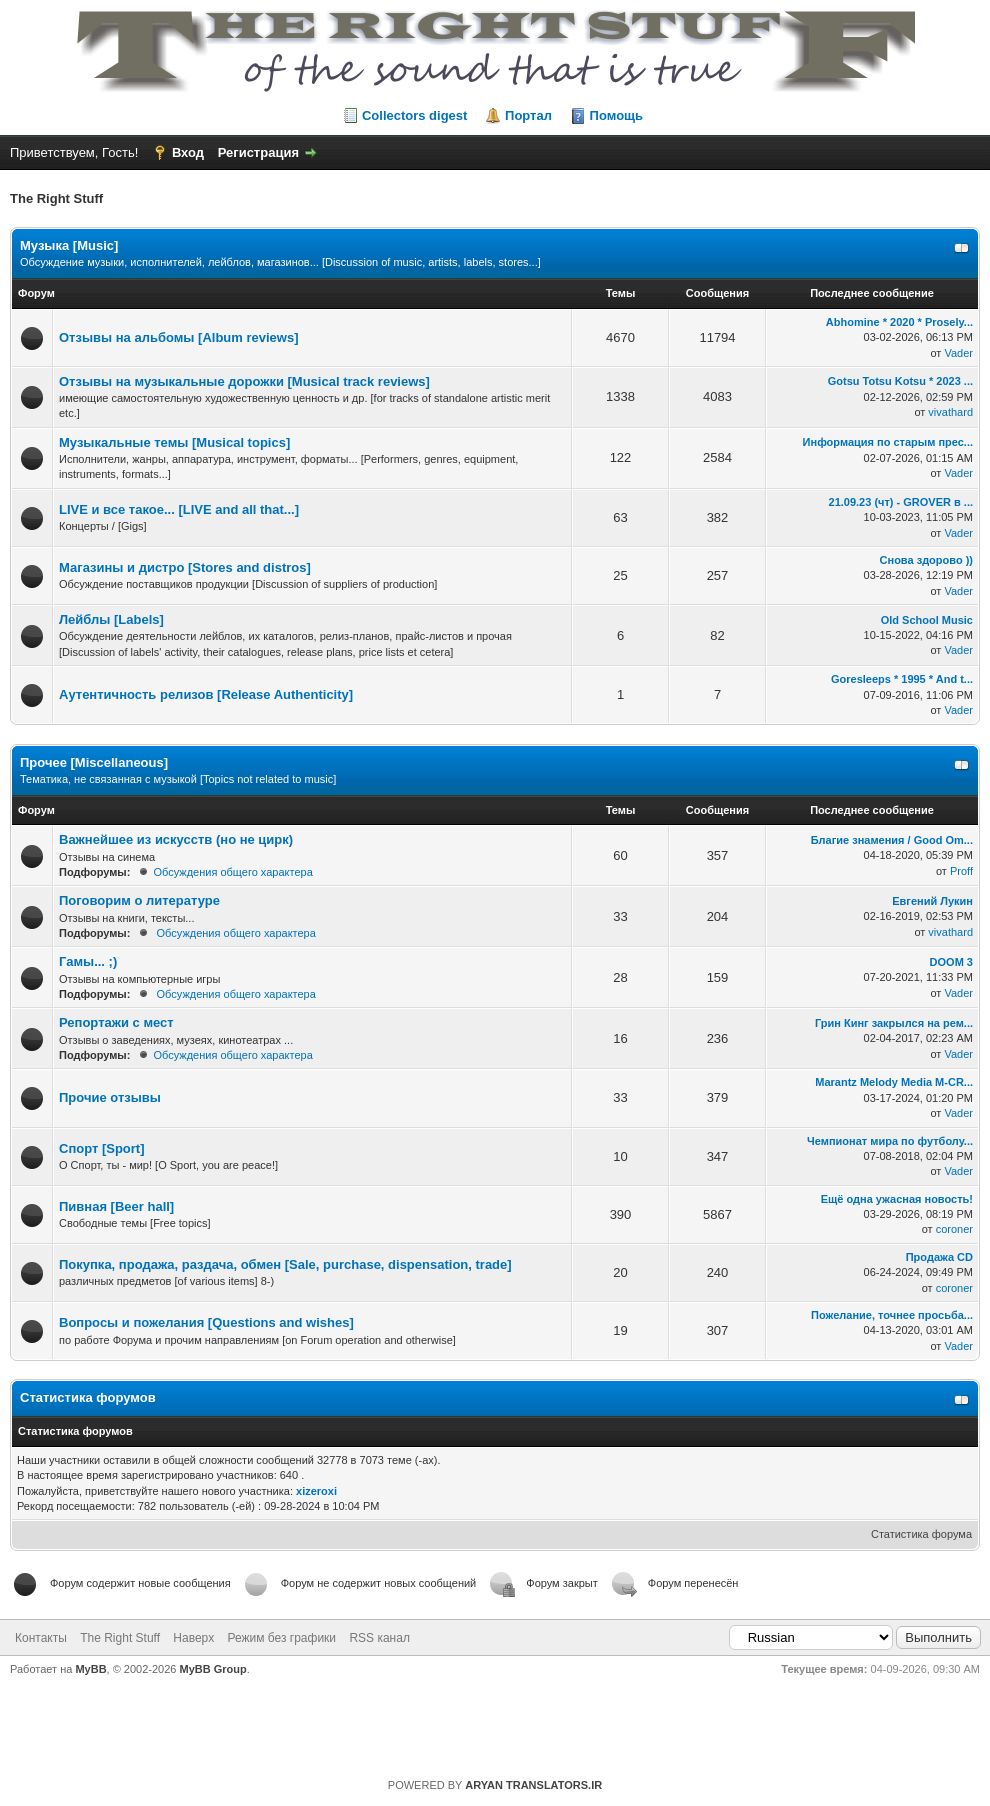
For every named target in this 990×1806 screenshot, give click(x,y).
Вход (188, 152)
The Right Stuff (120, 1638)
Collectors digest (414, 115)
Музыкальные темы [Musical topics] (174, 442)
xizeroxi (316, 1491)
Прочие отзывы (110, 1097)
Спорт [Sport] (102, 1148)
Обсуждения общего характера (232, 872)
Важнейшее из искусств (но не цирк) (176, 839)
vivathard (950, 412)
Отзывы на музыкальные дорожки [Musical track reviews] (244, 381)
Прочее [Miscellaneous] (94, 762)
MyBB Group (213, 1669)
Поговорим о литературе (139, 900)
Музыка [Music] (69, 245)
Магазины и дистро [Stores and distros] (185, 567)
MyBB (90, 1669)
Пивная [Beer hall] (116, 1206)
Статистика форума (921, 1534)
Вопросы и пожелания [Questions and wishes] (206, 1322)
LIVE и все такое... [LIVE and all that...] (179, 509)
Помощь (616, 115)
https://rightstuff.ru (485, 1719)
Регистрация (258, 152)
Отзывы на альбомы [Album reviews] (178, 337)
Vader (958, 353)
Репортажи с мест (116, 1022)
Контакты (41, 1638)
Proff (961, 871)
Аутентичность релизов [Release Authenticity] (206, 694)
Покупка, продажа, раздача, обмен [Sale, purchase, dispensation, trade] (285, 1264)
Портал (528, 115)
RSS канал (379, 1638)
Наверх (193, 1638)
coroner (954, 1229)
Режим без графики (282, 1638)
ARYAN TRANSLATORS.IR (533, 1785)
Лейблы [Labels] (111, 619)
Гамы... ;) (88, 961)
